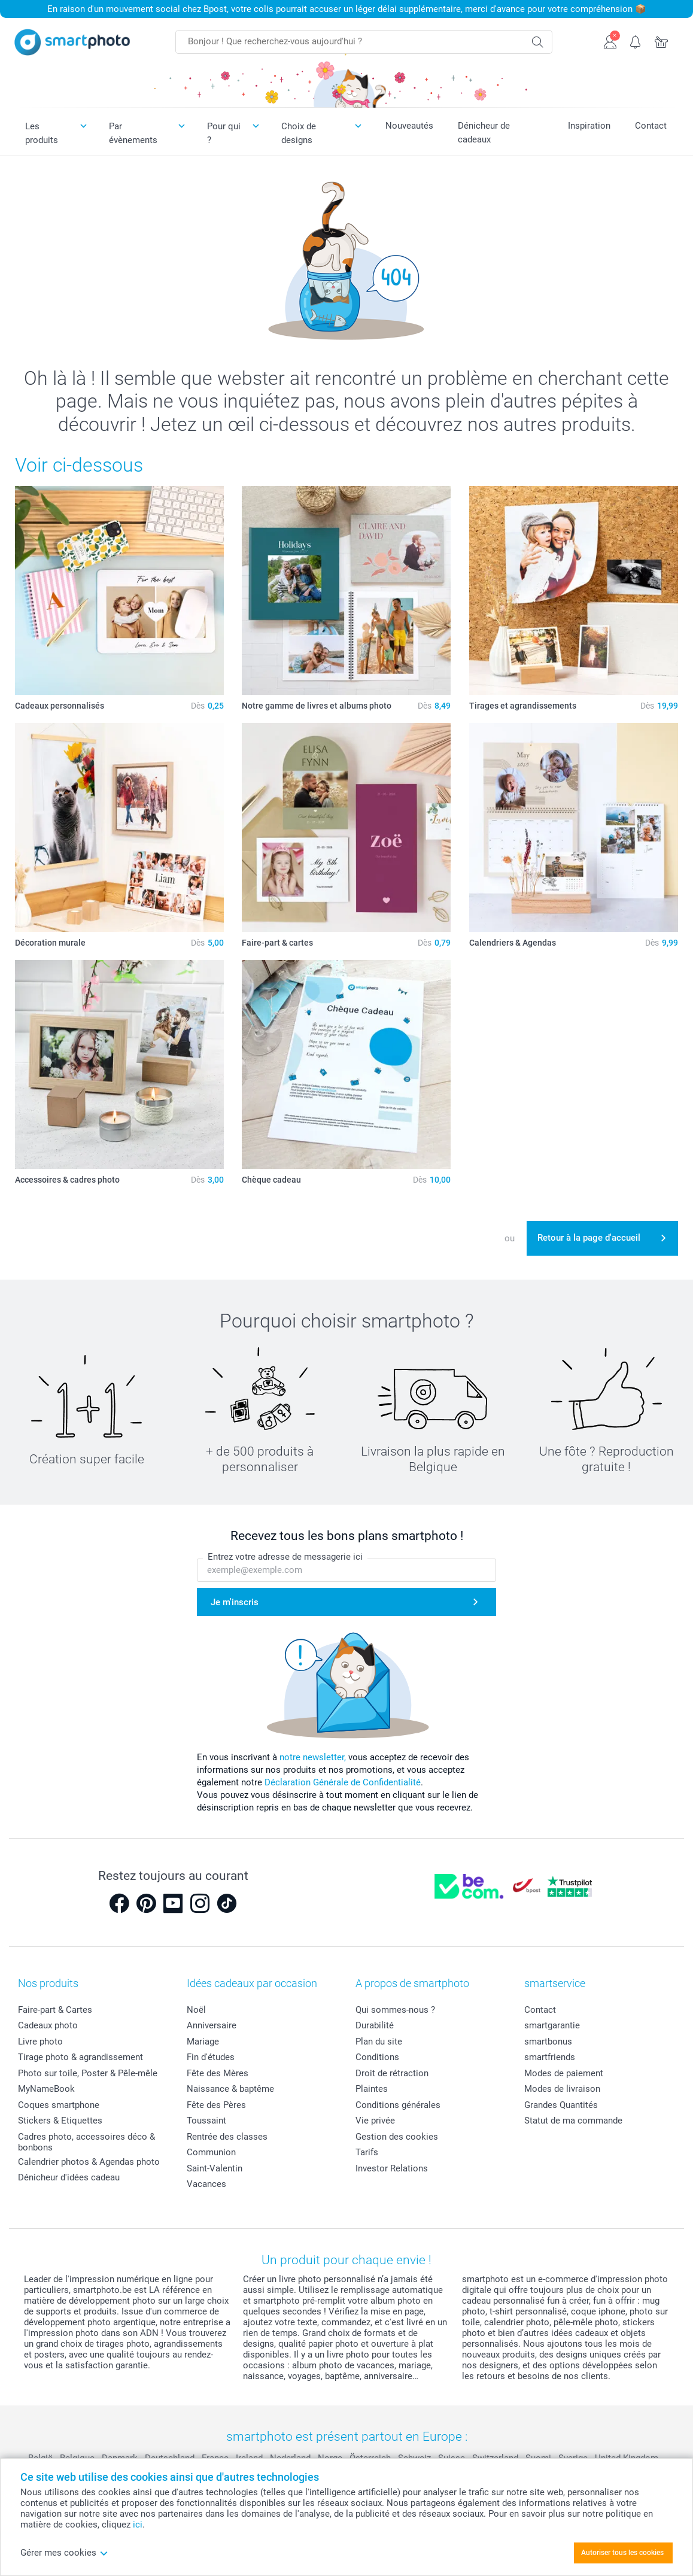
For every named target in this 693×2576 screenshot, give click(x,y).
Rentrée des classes (227, 2136)
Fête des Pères (216, 2105)
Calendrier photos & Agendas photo (89, 2161)
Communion (211, 2152)
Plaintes (371, 2088)
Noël (196, 2009)
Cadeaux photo (48, 2025)
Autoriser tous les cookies (622, 2552)
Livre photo (40, 2041)
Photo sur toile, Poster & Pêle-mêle (87, 2073)
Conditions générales (397, 2105)
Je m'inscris (235, 1601)
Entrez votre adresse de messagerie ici (285, 1556)
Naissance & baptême (230, 2088)
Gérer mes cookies (64, 2552)
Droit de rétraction (391, 2073)
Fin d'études (211, 2057)
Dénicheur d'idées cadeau (69, 2177)
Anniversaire (211, 2025)
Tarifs (366, 2152)
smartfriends (549, 2057)
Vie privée (375, 2120)
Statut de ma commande (573, 2120)
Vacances (206, 2184)
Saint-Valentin (214, 2168)
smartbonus (548, 2041)
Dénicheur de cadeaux (484, 132)
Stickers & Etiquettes (60, 2120)
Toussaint (206, 2120)
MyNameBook (46, 2088)
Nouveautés (409, 125)
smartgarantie (552, 2025)
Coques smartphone (58, 2105)
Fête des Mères (217, 2073)
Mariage (203, 2041)
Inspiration (589, 125)
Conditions (377, 2057)
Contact (651, 125)
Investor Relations (391, 2168)
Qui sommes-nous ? (395, 2009)
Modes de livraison (562, 2088)
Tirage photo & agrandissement (80, 2057)
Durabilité (374, 2025)
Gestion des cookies (396, 2136)
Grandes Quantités (561, 2105)
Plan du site (378, 2041)
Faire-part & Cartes (55, 2009)
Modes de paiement (563, 2073)
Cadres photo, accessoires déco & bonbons (86, 2142)
